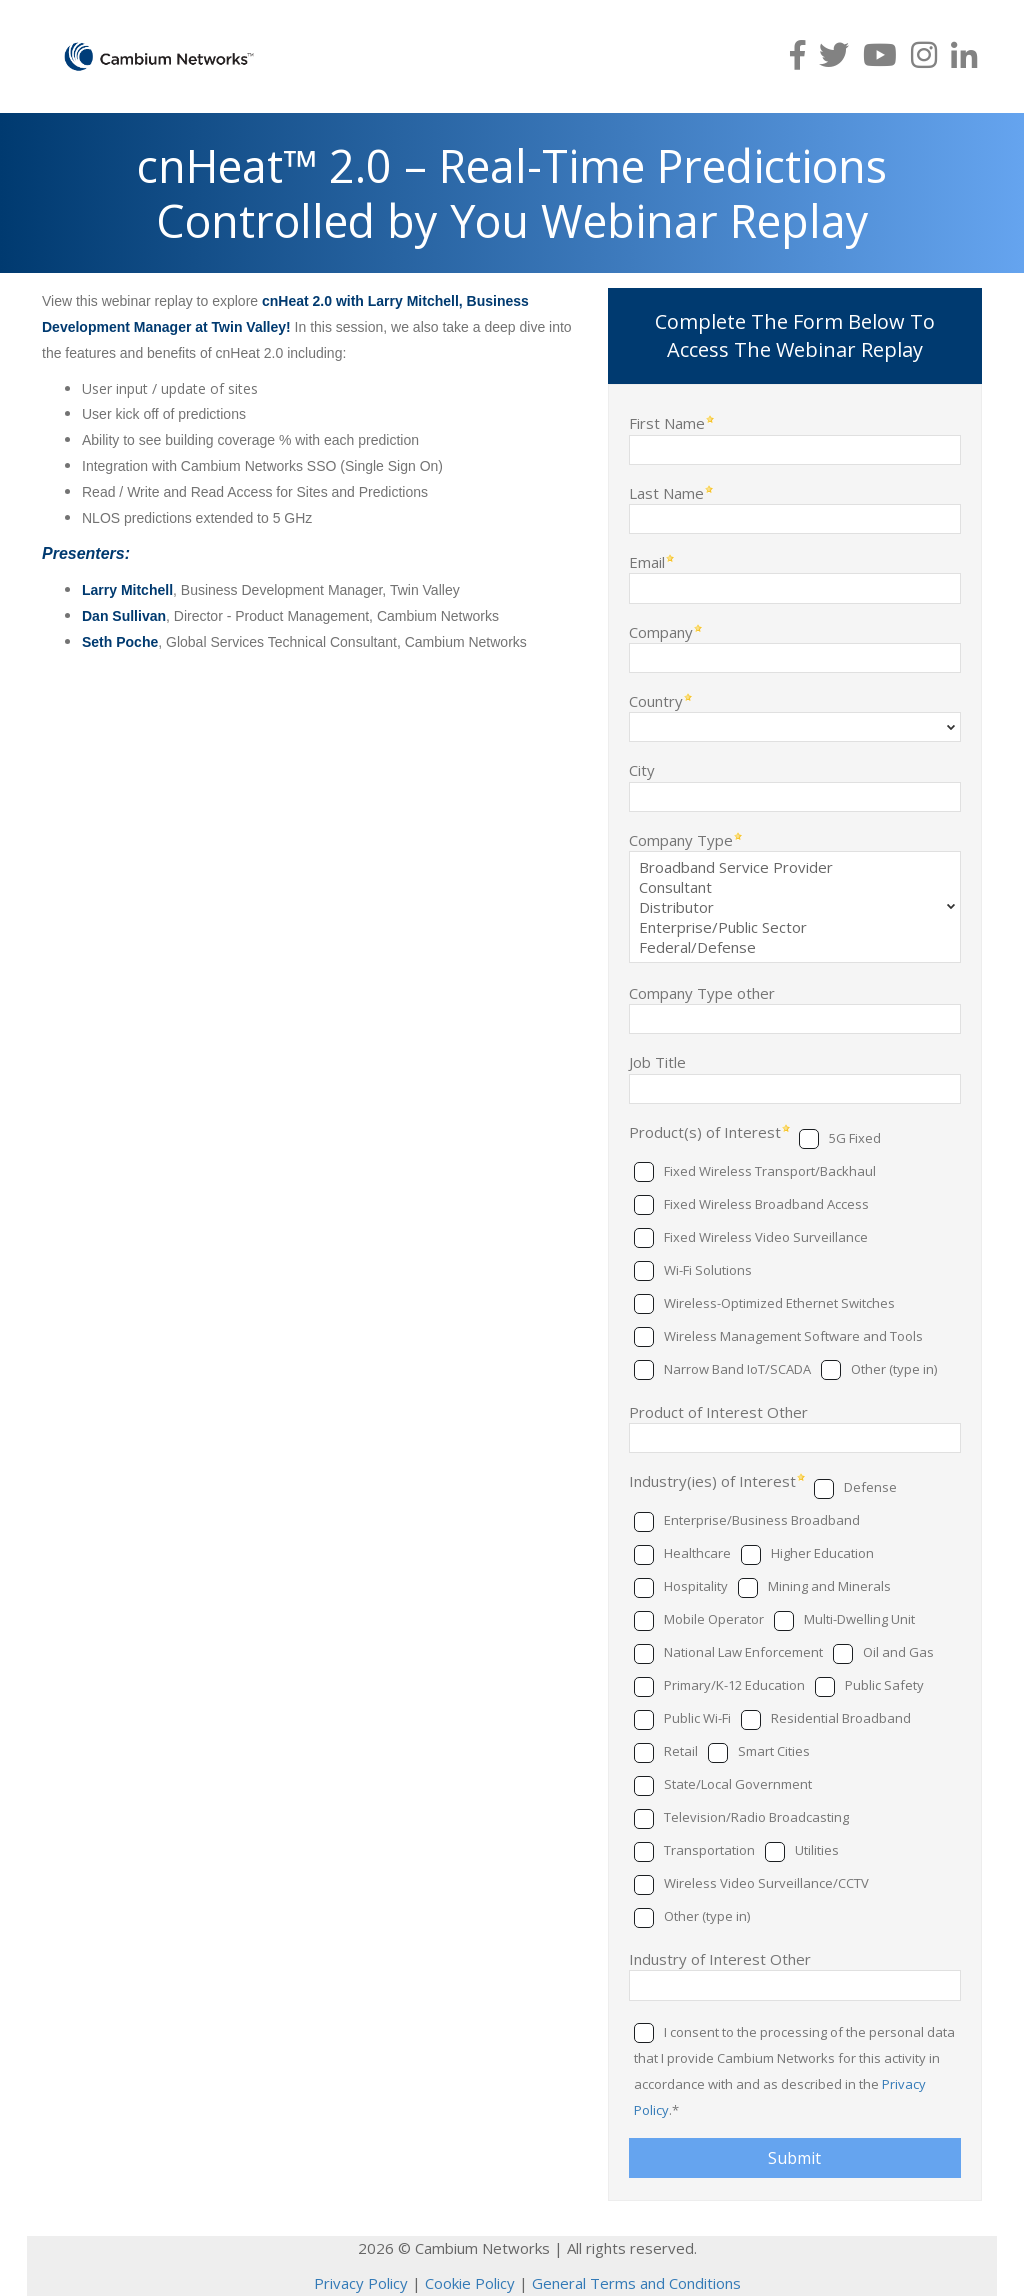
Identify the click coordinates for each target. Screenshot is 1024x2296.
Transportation (709, 1850)
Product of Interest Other (718, 1411)
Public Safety (884, 1685)
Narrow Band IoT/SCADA (737, 1369)
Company (661, 631)
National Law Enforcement (743, 1652)
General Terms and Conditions (636, 2283)
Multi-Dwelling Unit (859, 1619)
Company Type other (702, 992)
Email (647, 561)
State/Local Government (738, 1784)
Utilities (817, 1850)
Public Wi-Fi (697, 1718)
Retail (681, 1751)
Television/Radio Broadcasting (756, 1817)
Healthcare (697, 1553)
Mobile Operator (714, 1619)
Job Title (657, 1061)
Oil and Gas (898, 1652)
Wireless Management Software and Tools (793, 1336)
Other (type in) (894, 1369)
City (642, 769)
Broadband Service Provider (795, 867)
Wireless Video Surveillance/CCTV (766, 1883)
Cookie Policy (470, 2283)
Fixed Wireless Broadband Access (766, 1204)
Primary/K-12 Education (734, 1685)
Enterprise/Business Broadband (762, 1520)
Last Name (666, 492)
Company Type (681, 839)
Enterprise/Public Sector (795, 927)
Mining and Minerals (829, 1586)
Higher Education (822, 1553)
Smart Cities (774, 1751)
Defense (870, 1487)
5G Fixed (855, 1138)
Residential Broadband (841, 1718)
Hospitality (696, 1586)
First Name (667, 422)
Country (656, 700)
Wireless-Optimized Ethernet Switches (779, 1303)
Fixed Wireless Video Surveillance (766, 1237)
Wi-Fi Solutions (708, 1270)
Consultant (795, 887)
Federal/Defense (795, 947)
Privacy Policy (361, 2283)
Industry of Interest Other (720, 1958)
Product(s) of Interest (705, 1131)
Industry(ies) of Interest (712, 1480)
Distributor (795, 907)
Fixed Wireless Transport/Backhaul (770, 1171)
